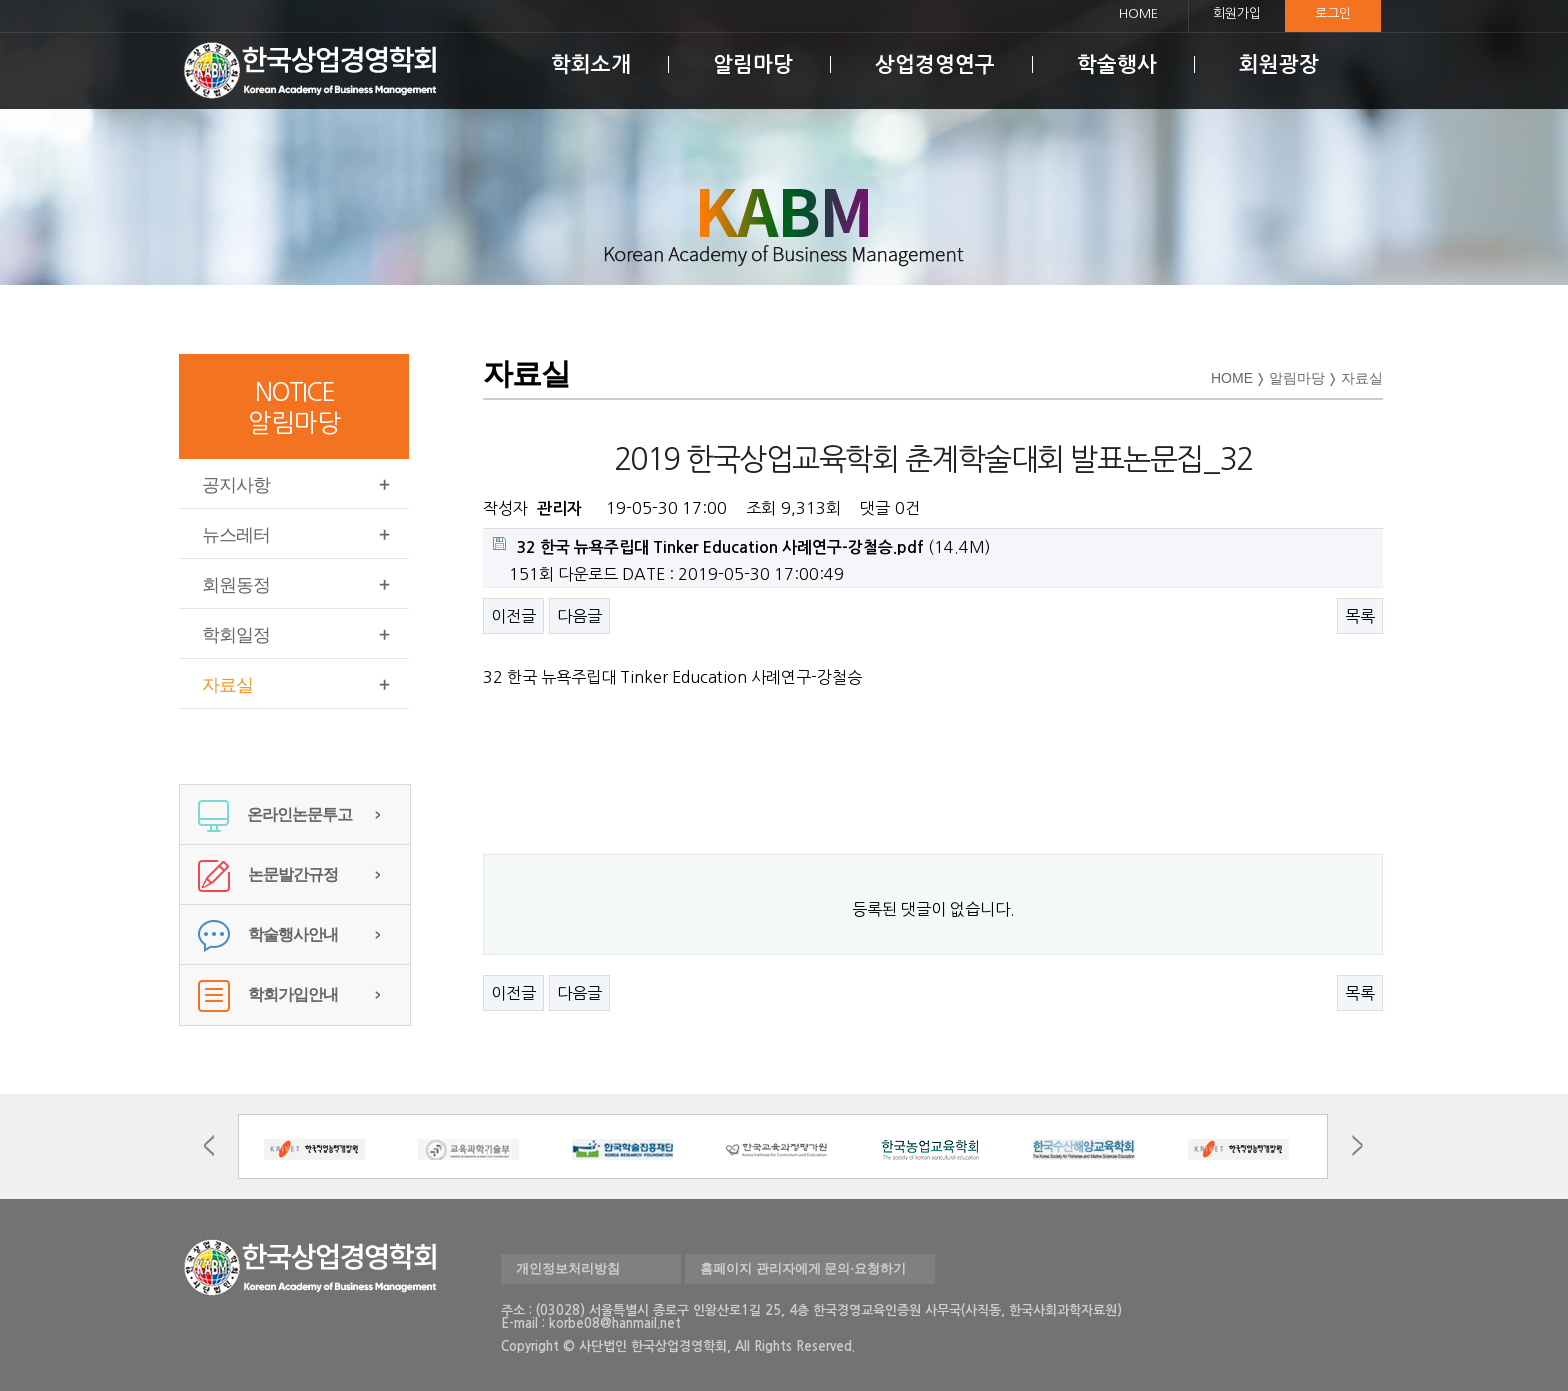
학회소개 (591, 64)
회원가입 (1237, 13)
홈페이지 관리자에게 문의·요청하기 (803, 1268)
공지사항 (236, 485)
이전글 (513, 616)
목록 (1360, 616)
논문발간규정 (268, 874)
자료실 (227, 685)
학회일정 (236, 635)
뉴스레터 (236, 535)
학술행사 (1117, 64)
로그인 (1333, 13)
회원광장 (1279, 64)
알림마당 (753, 64)
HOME (1138, 13)
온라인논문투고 (275, 814)
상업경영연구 (935, 64)
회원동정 (236, 585)
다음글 (579, 616)
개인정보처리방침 (568, 1268)
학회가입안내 (268, 994)
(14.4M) (742, 546)
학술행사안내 (268, 934)
